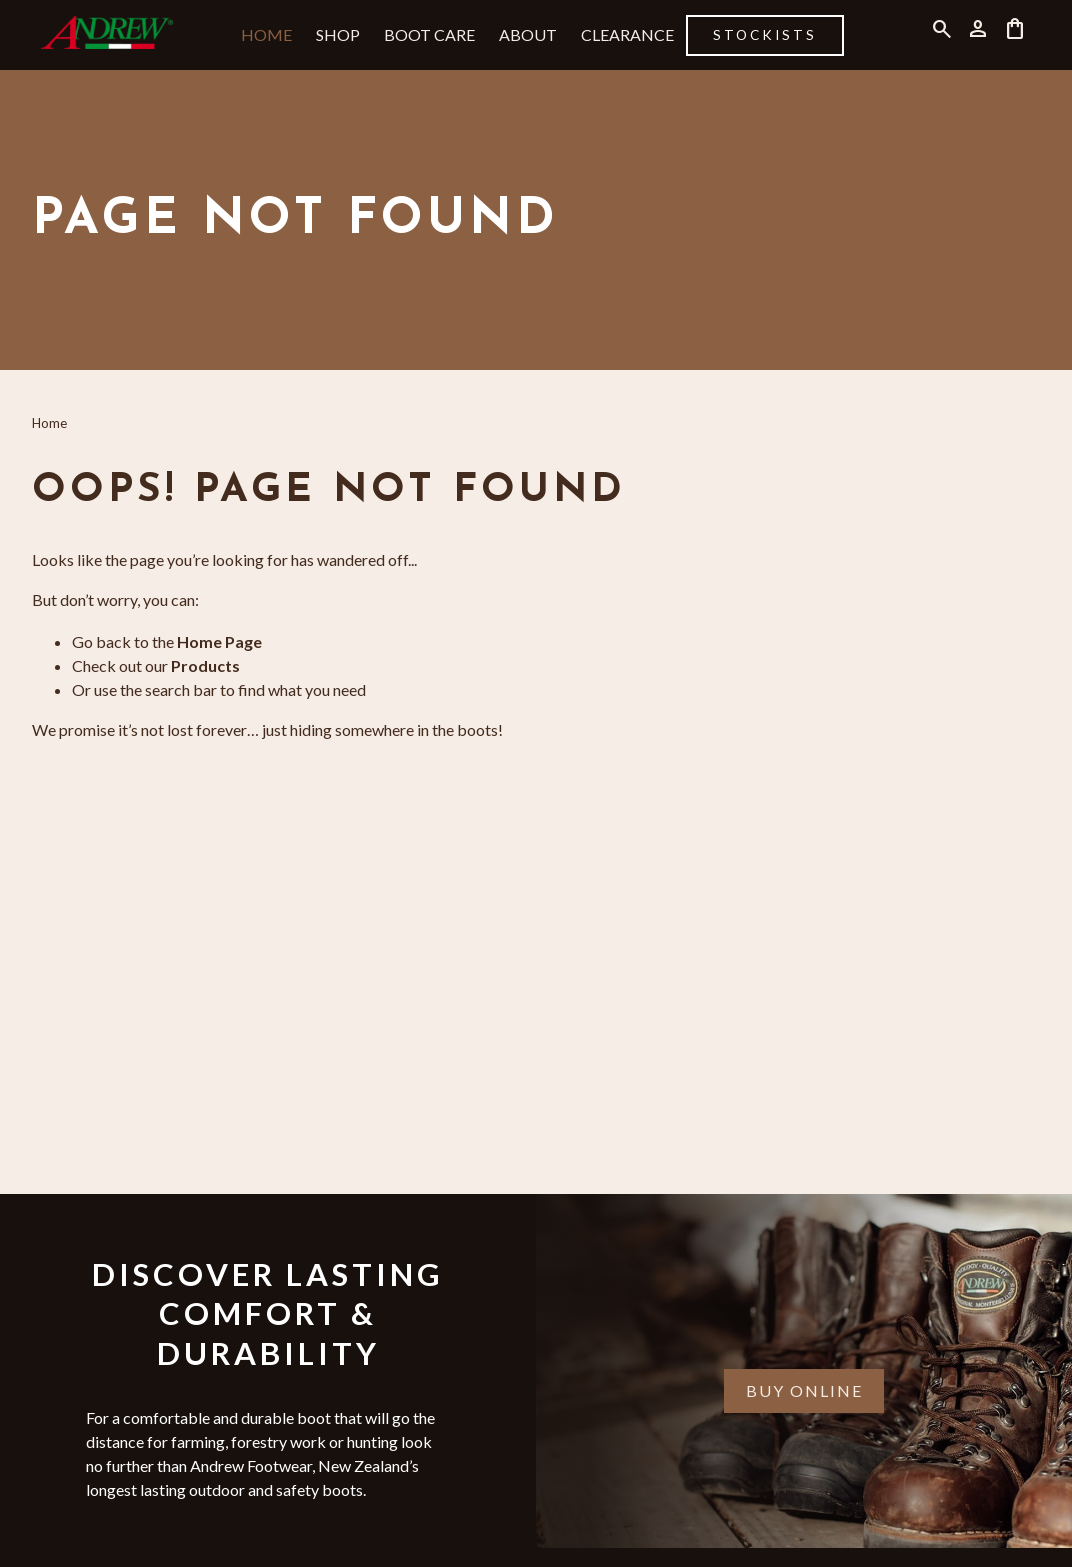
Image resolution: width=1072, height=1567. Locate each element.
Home (266, 34)
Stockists (765, 35)
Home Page (219, 641)
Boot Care (429, 34)
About (528, 34)
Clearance (627, 34)
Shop (338, 34)
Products (205, 665)
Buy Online (804, 1390)
